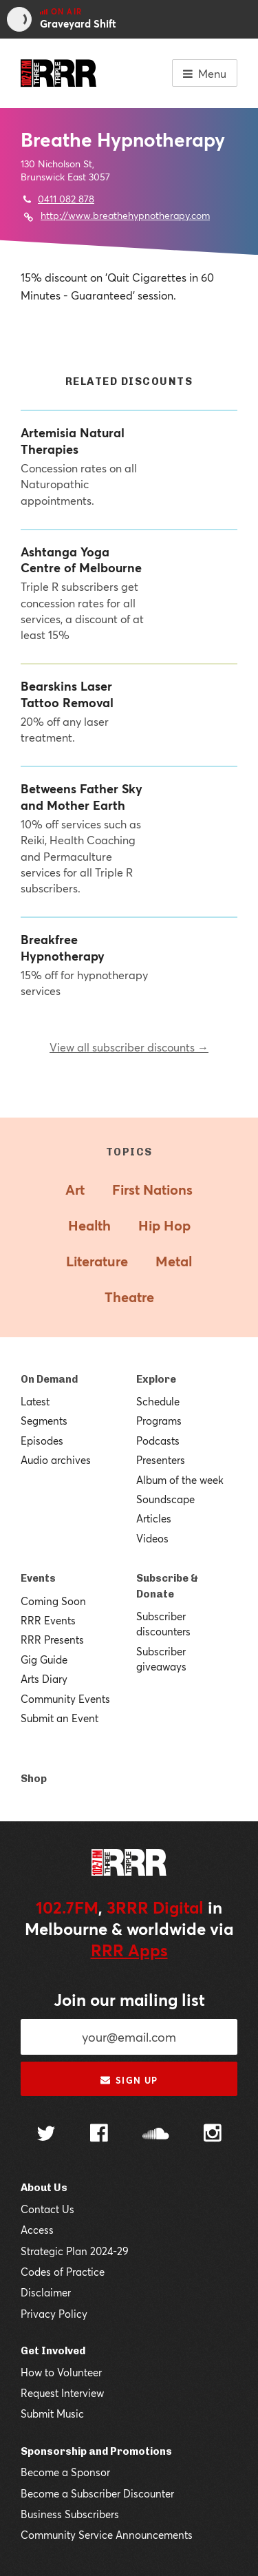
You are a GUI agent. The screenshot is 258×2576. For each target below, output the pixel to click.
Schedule (158, 1401)
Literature (97, 1261)
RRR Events (48, 1620)
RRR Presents (52, 1639)
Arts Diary (44, 1679)
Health (89, 1225)
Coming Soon (53, 1601)
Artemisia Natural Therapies (73, 441)
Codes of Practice (63, 2272)
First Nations (152, 1189)
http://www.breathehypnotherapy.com (125, 215)
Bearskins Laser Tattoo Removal (67, 694)
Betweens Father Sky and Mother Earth (81, 797)
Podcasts (158, 1440)
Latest (35, 1401)
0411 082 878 (66, 198)
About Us (44, 2187)
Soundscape (165, 1499)
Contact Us (47, 2209)
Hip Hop (164, 1225)
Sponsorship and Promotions (96, 2451)
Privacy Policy (54, 2314)
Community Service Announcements (107, 2535)
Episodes (42, 1440)
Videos (152, 1538)
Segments (44, 1420)
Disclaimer (46, 2292)
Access (37, 2230)
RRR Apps (129, 1950)
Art (75, 1189)
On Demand (49, 1379)
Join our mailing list (129, 2000)
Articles (153, 1518)
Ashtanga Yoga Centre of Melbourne (81, 560)
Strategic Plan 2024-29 (75, 2251)
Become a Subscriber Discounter (97, 2493)
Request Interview (62, 2393)
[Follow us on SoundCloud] (155, 2135)
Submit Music (52, 2413)
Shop (34, 1778)
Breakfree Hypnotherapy (63, 947)
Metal (173, 1261)
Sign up (129, 2080)
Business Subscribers (70, 2514)
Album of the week (180, 1480)
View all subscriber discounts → (129, 1047)
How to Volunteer (61, 2372)
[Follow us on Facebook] (99, 2135)
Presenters (160, 1460)
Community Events (65, 1699)
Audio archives (56, 1460)
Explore (156, 1379)
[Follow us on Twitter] (46, 2135)
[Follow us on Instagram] (213, 2135)
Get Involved (53, 2351)
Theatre (129, 1297)
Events (38, 1578)
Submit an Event (59, 1718)
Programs (159, 1420)
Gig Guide (44, 1659)
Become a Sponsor (65, 2472)
